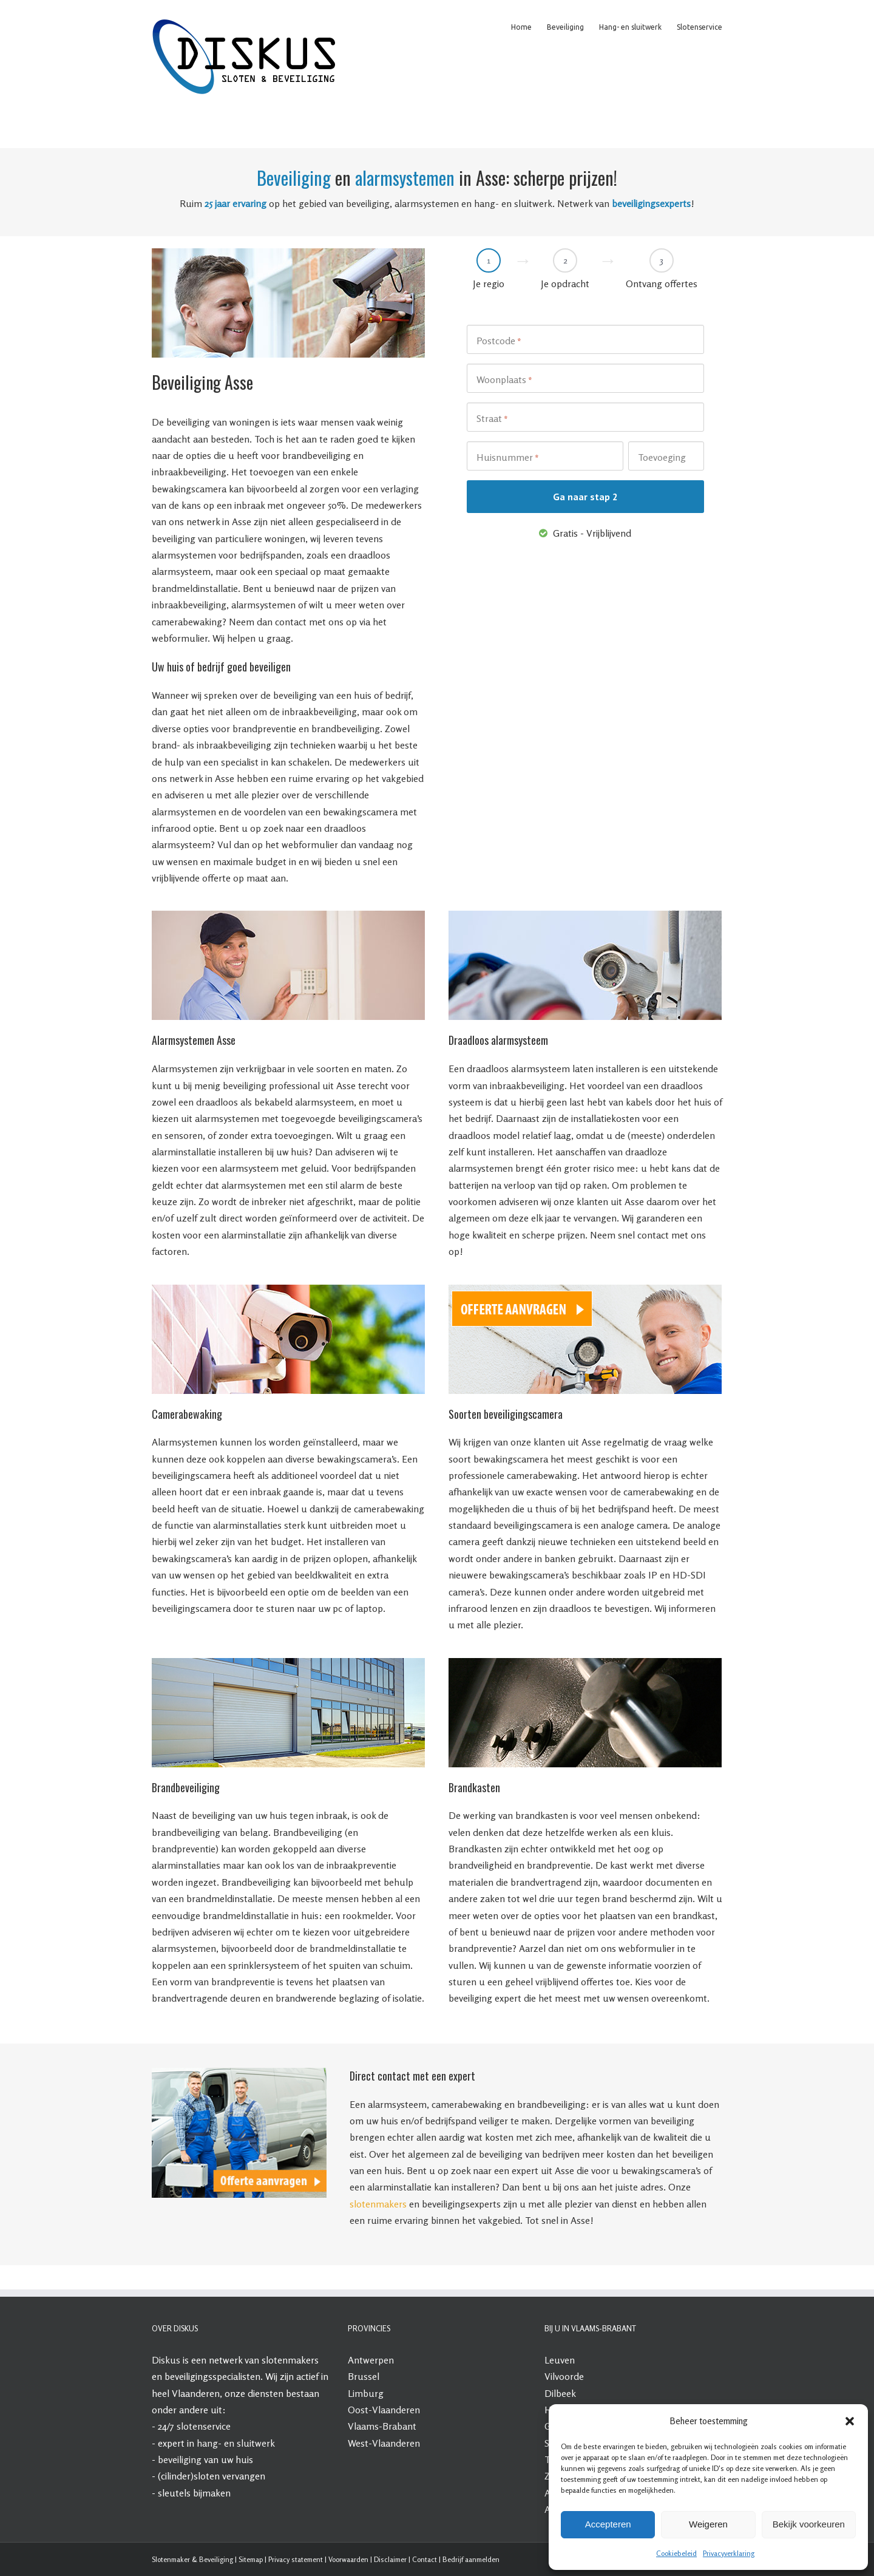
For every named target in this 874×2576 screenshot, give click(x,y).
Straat (492, 419)
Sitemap (251, 2559)
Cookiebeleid (676, 2553)
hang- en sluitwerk (236, 2443)
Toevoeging (662, 457)
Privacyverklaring (728, 2553)
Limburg (366, 2393)
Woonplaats (504, 380)
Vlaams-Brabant (382, 2426)
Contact (424, 2559)
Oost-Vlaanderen (384, 2410)
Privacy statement (295, 2559)
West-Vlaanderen (384, 2443)
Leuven (559, 2360)
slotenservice (204, 2426)
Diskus (166, 2360)
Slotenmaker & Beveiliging (192, 2559)
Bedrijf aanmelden (471, 2559)
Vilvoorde (564, 2376)
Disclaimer (390, 2559)
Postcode (498, 341)
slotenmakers (378, 2204)
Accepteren (608, 2524)
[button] (850, 2421)
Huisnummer (507, 457)
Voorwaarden (348, 2559)
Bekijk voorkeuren (809, 2524)
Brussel (363, 2376)
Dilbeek (560, 2393)
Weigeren (708, 2524)
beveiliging (180, 2459)
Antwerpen (371, 2360)
